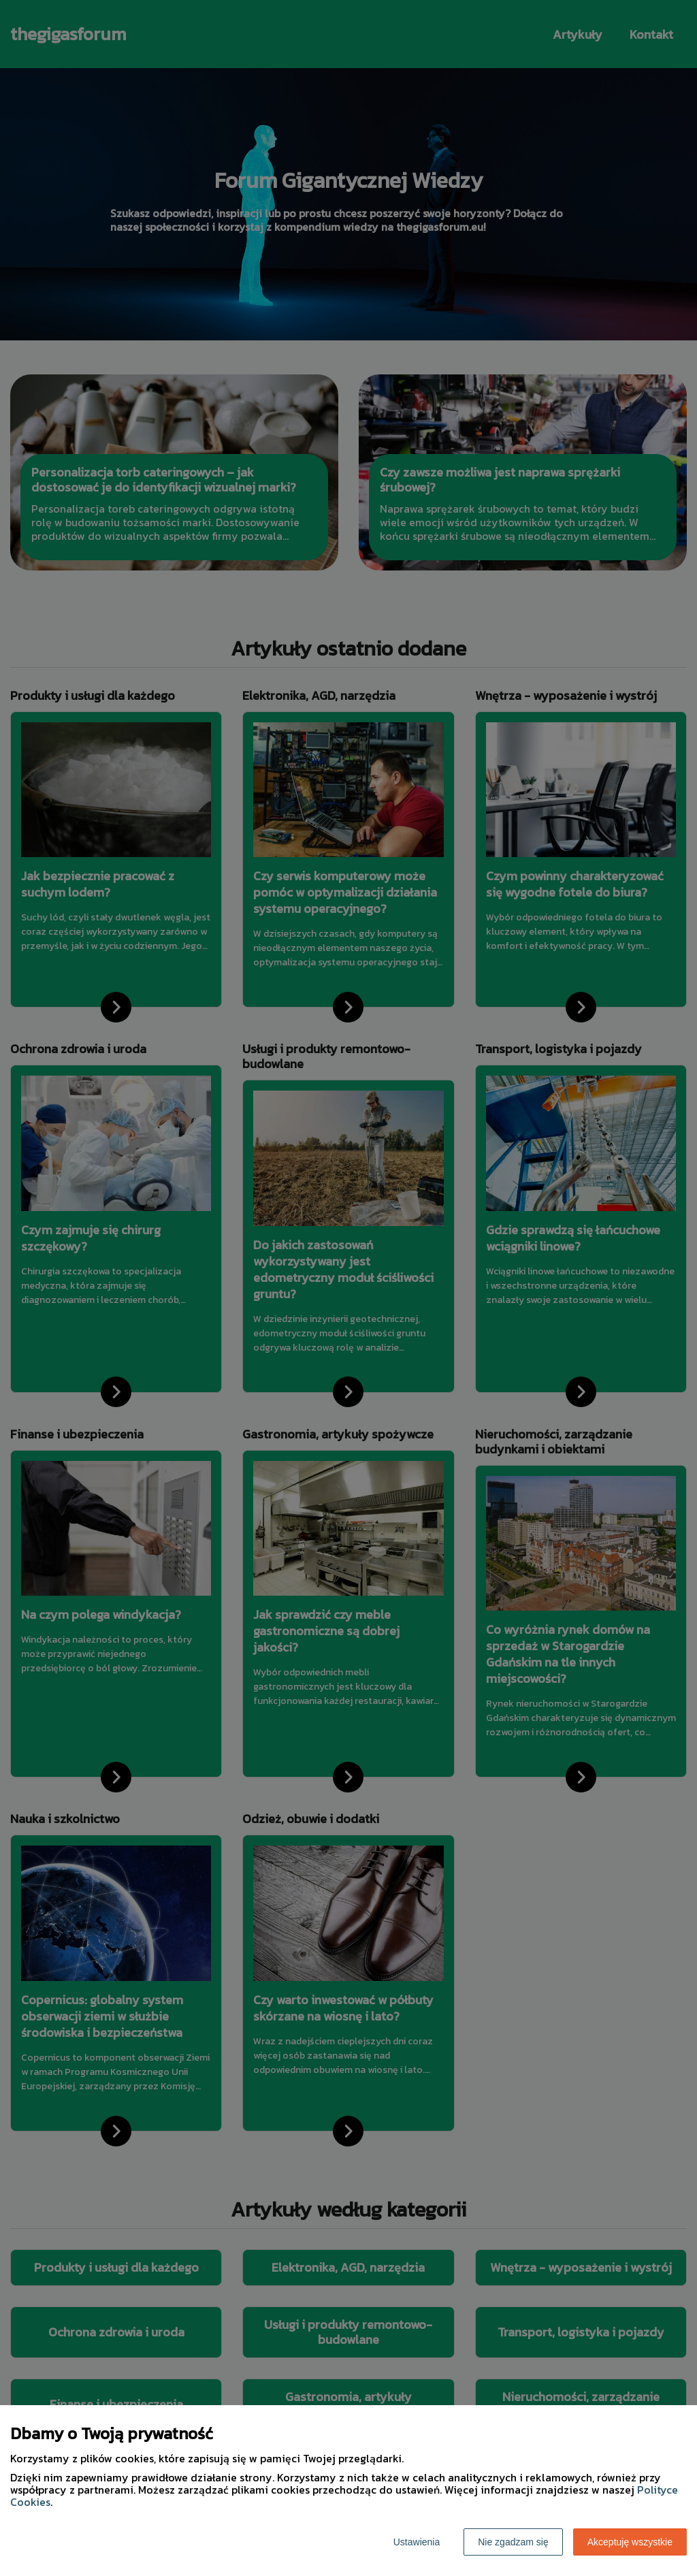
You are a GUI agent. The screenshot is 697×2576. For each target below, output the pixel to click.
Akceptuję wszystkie (629, 2542)
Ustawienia (416, 2542)
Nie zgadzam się (513, 2542)
